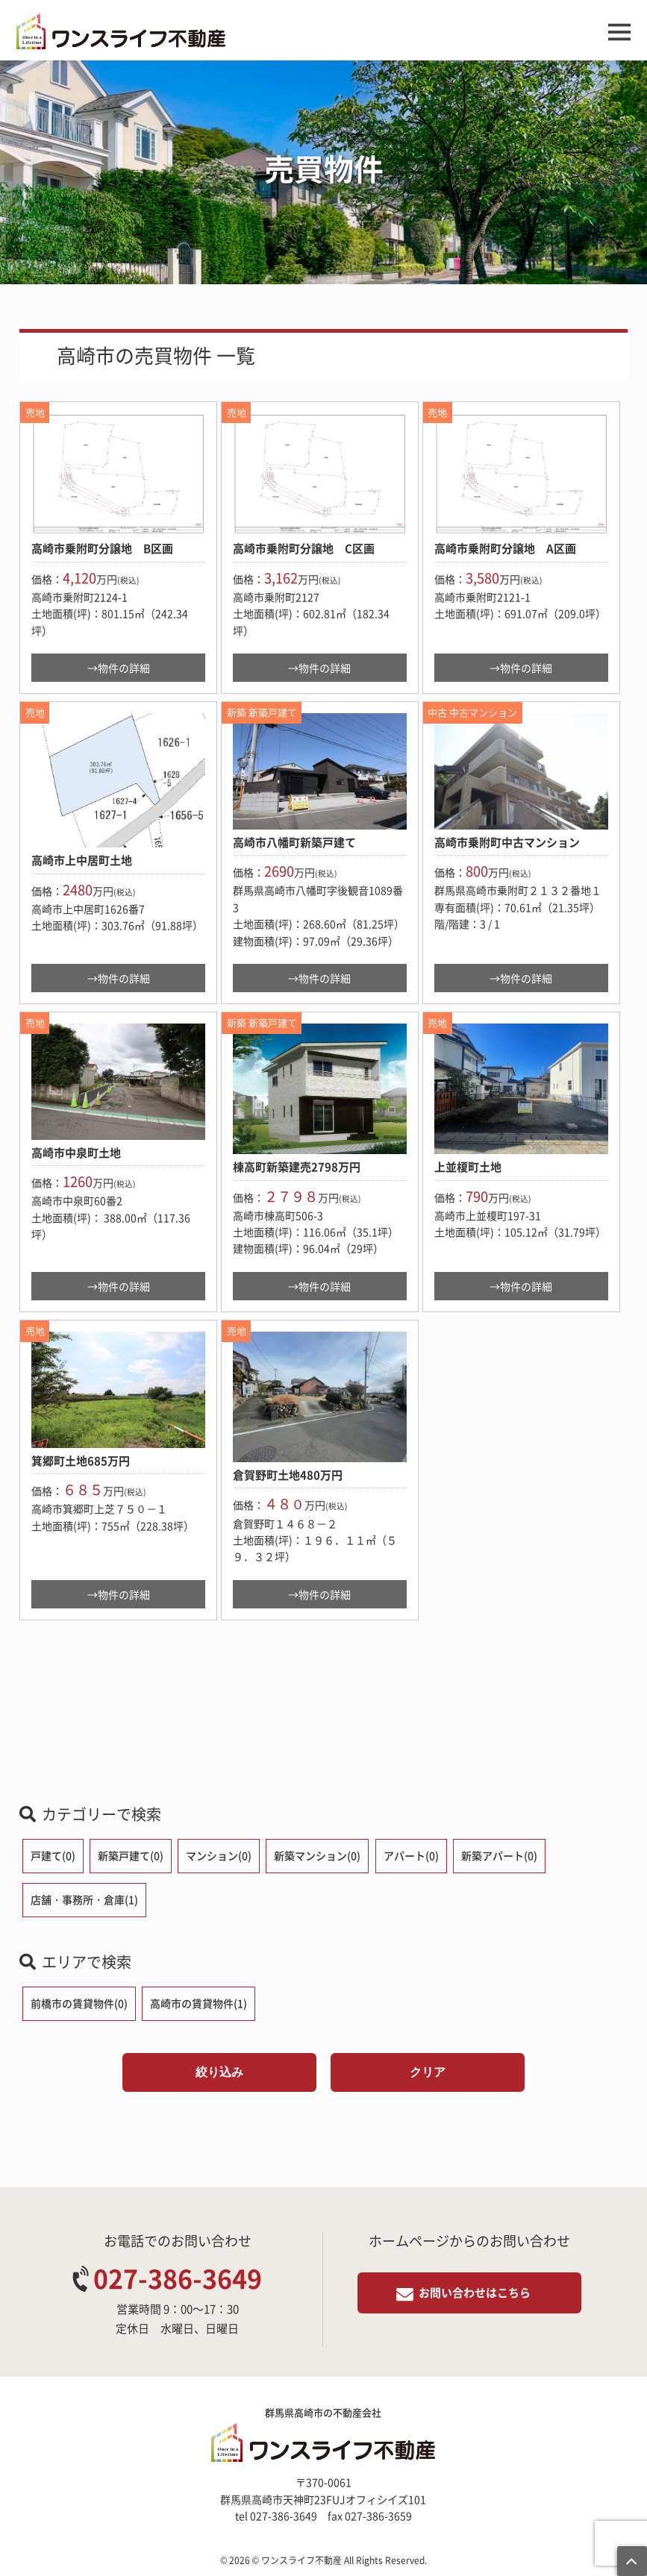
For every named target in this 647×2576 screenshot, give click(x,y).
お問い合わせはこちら (475, 2292)
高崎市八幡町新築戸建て (294, 842)
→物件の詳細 (118, 667)
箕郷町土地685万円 (80, 1460)
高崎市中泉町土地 (76, 1152)
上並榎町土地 (467, 1167)
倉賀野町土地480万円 (288, 1475)
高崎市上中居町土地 (81, 860)
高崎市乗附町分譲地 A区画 (505, 548)
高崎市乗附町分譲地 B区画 (102, 548)
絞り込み (219, 2072)
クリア (428, 2072)
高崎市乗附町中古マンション (507, 842)
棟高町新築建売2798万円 (296, 1167)
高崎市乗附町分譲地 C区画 (304, 548)
